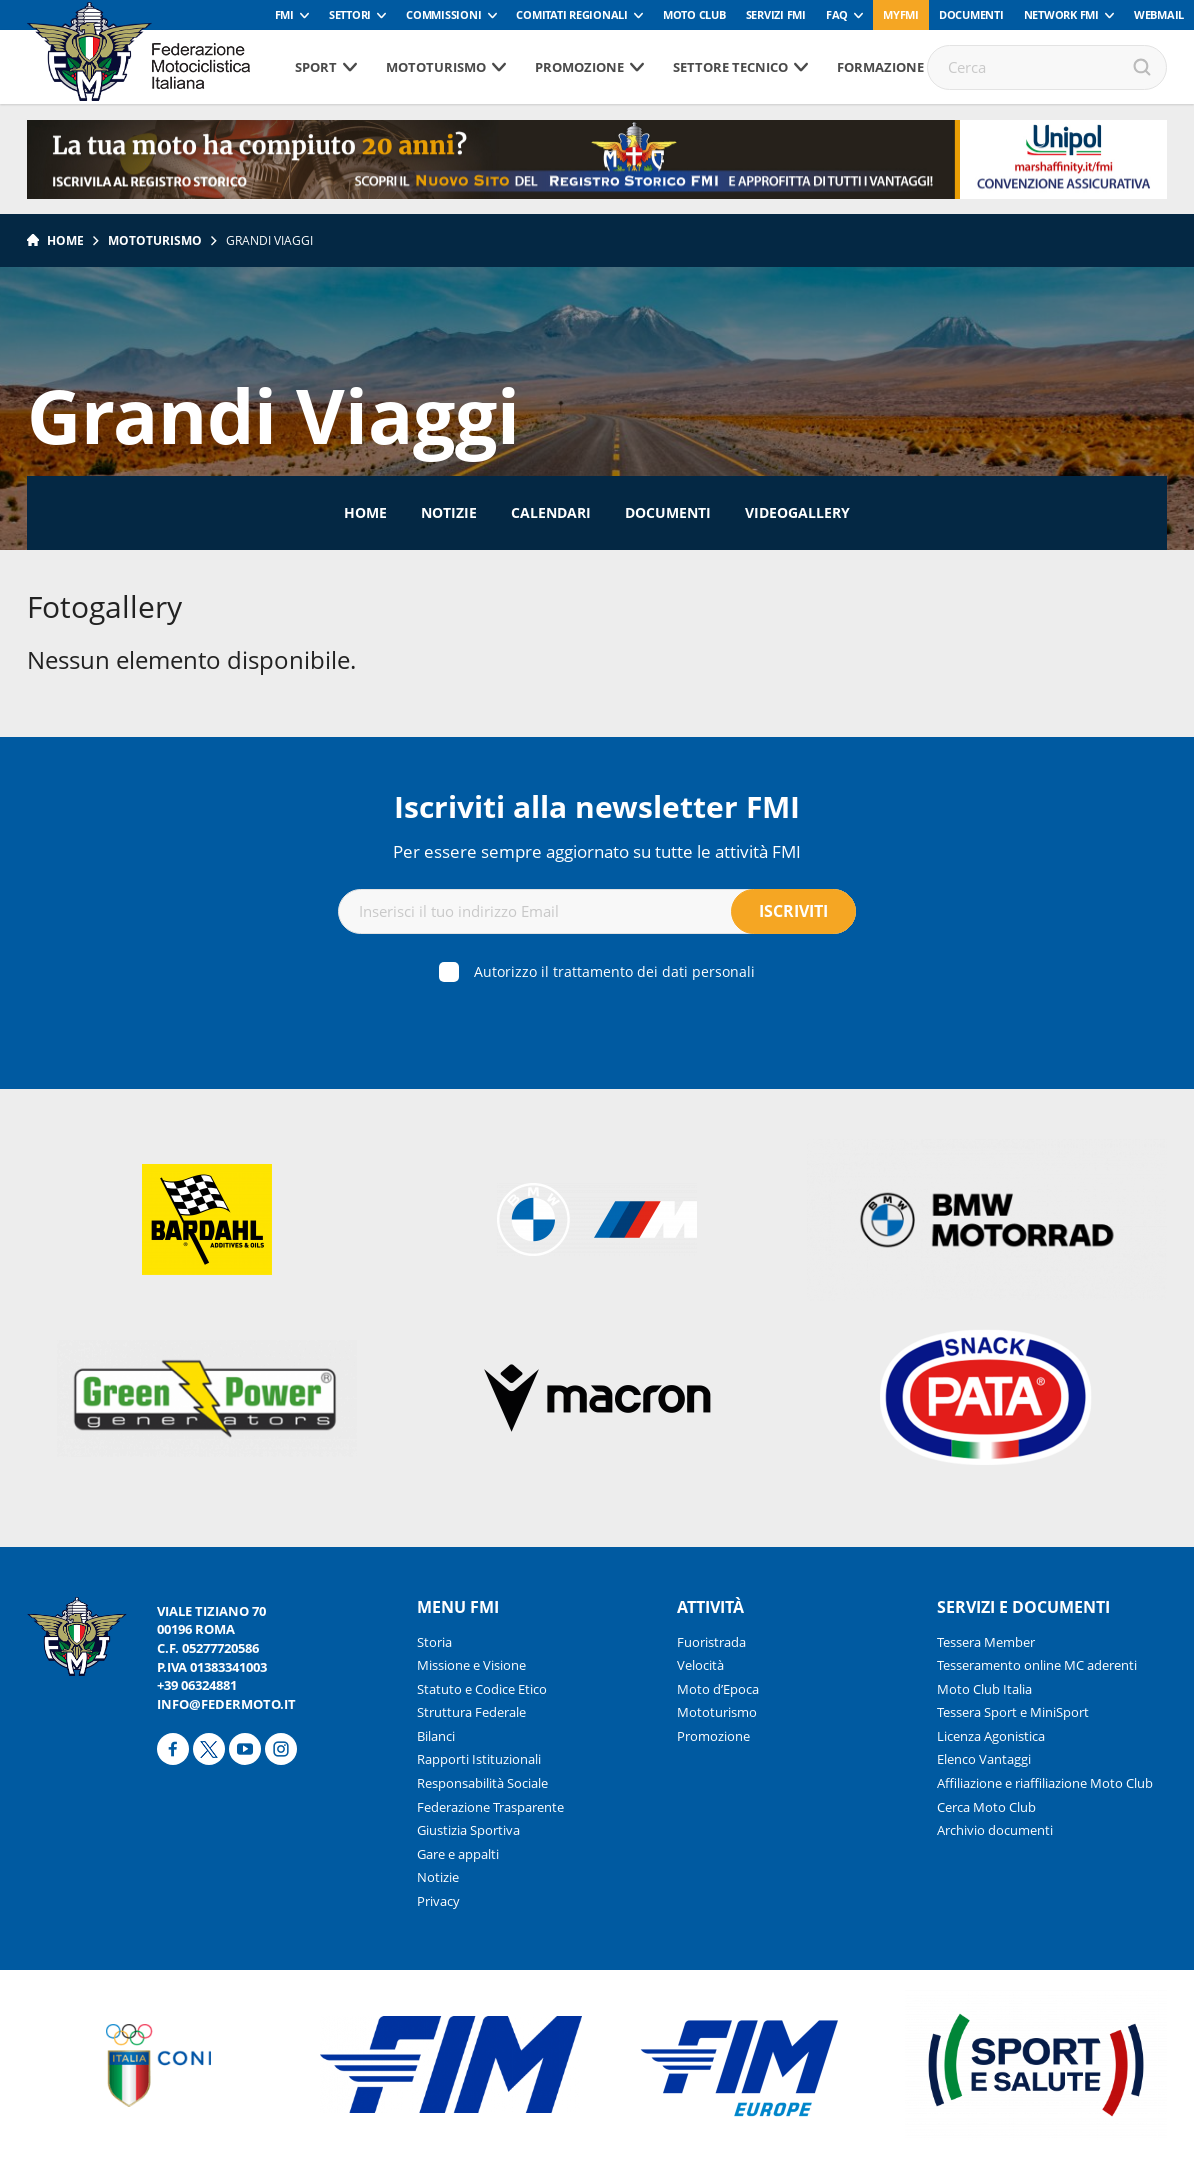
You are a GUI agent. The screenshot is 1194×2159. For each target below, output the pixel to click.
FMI (284, 14)
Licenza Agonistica (991, 1736)
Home (65, 240)
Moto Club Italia (984, 1689)
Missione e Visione (471, 1665)
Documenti (971, 14)
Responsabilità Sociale (482, 1783)
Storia (434, 1642)
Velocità (700, 1665)
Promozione (579, 67)
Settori (350, 14)
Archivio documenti (995, 1830)
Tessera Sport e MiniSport (1013, 1712)
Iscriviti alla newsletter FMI (597, 806)
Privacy (438, 1901)
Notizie (449, 512)
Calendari (551, 512)
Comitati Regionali (572, 14)
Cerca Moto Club (986, 1807)
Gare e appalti (458, 1854)
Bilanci (436, 1736)
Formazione (880, 67)
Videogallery (797, 512)
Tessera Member (986, 1642)
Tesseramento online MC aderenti (1037, 1665)
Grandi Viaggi (269, 240)
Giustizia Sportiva (468, 1830)
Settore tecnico (730, 67)
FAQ (837, 14)
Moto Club (694, 14)
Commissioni (443, 14)
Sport (316, 67)
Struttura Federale (471, 1712)
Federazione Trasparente (490, 1807)
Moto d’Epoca (718, 1689)
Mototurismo (436, 67)
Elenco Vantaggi (984, 1759)
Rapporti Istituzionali (479, 1759)
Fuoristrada (711, 1642)
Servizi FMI (776, 14)
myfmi (901, 14)
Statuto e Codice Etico (482, 1689)
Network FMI (1061, 14)
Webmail (1159, 14)
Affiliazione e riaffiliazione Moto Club (1045, 1783)
